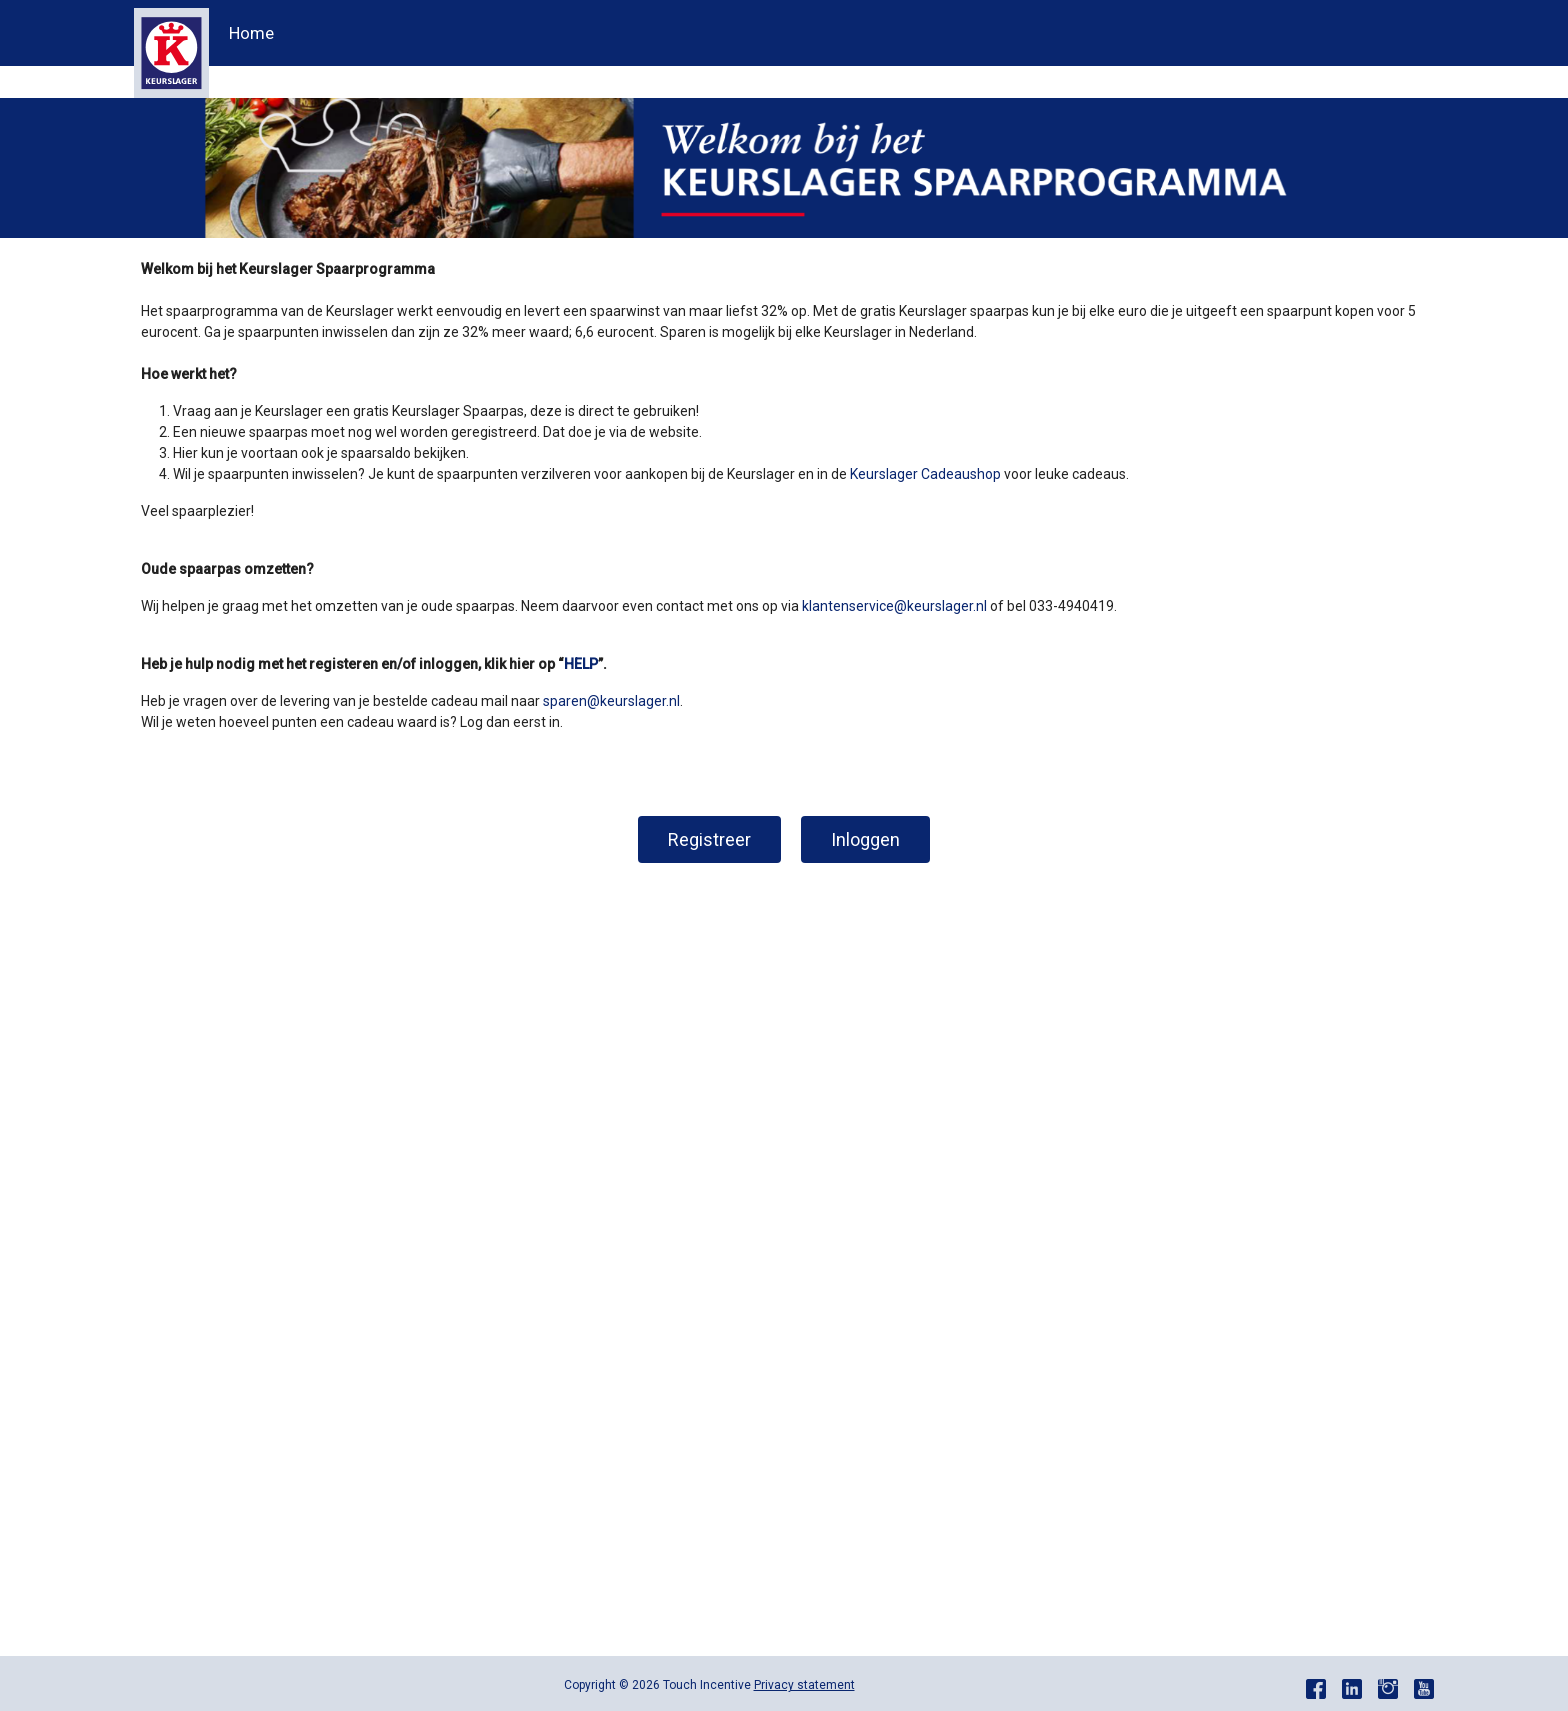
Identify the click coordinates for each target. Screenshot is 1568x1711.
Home (251, 33)
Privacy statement (804, 1685)
